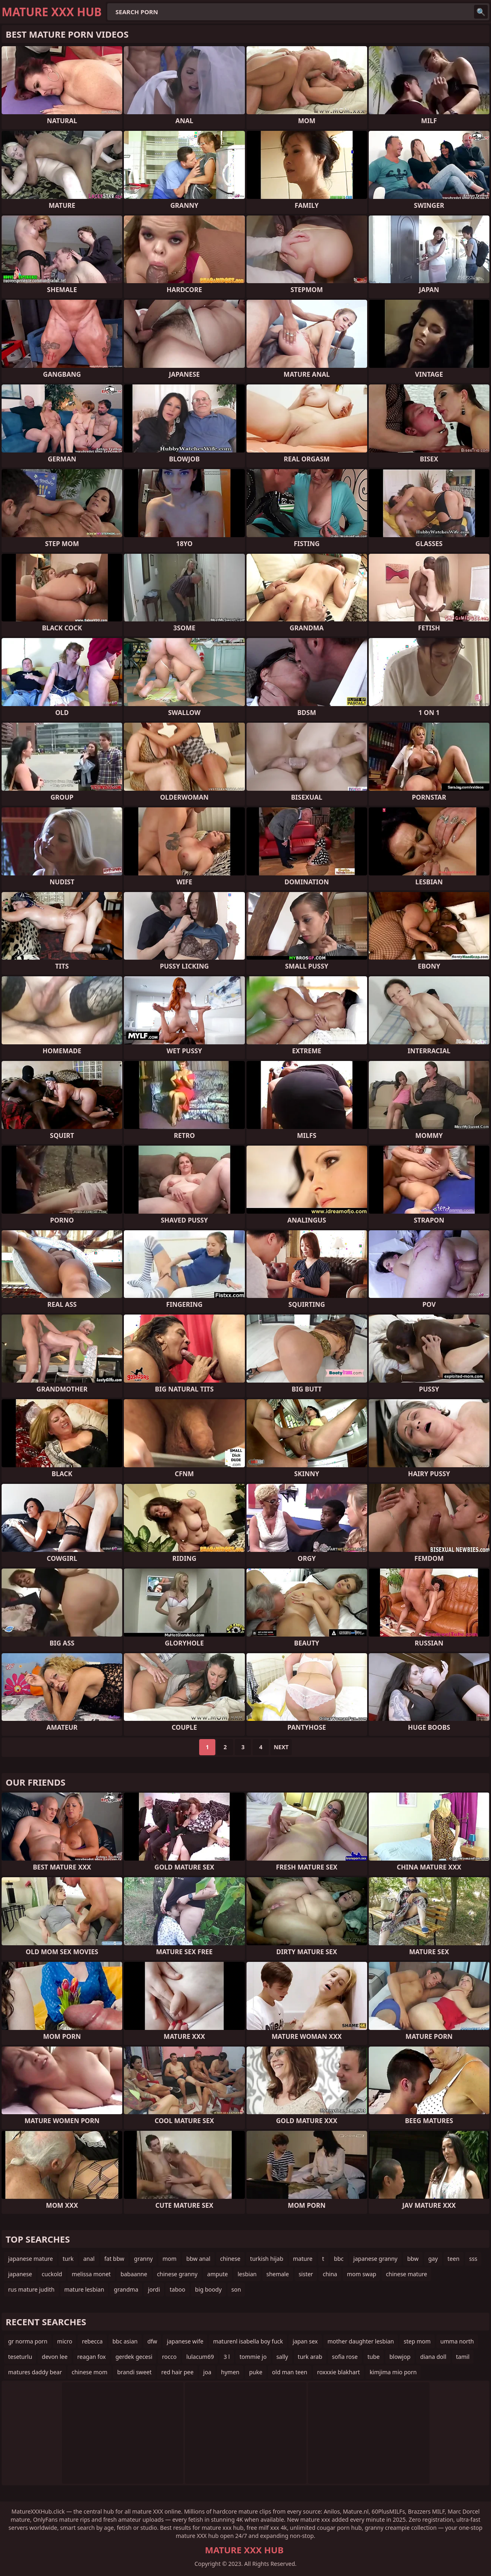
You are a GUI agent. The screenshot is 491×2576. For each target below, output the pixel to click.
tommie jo (253, 2356)
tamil (463, 2356)
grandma (126, 2289)
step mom (417, 2341)
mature (302, 2258)
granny (143, 2258)
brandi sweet (134, 2372)
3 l (226, 2356)
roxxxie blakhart (338, 2372)
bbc (339, 2258)
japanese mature (30, 2258)
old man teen (289, 2372)
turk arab (310, 2356)
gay (433, 2258)
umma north (457, 2341)
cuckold (52, 2274)
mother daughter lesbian (360, 2341)
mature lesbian (84, 2289)
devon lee (55, 2356)
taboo (177, 2289)
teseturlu (20, 2356)
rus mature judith (31, 2289)
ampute (217, 2274)
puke (255, 2372)
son (236, 2289)
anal (89, 2258)
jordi (154, 2289)
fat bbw (114, 2258)
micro (64, 2341)
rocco (169, 2356)
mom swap (361, 2274)
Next (281, 1747)
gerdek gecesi (133, 2356)
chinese (230, 2258)
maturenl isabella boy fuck (248, 2341)
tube (374, 2356)
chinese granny (177, 2274)
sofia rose (345, 2356)
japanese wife (185, 2341)
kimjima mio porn (393, 2372)
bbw (413, 2258)
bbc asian (125, 2341)
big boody (208, 2289)
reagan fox (91, 2356)
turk (68, 2258)
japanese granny (375, 2258)
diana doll (433, 2356)
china (330, 2274)
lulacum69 (200, 2356)
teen (454, 2258)
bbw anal (198, 2258)
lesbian (247, 2274)
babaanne (134, 2274)
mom (169, 2258)
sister (306, 2274)
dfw (152, 2341)
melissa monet (91, 2274)
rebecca (92, 2341)
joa (207, 2372)
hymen (230, 2372)
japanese (20, 2274)
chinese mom (89, 2372)
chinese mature (406, 2274)
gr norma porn (27, 2341)
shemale (277, 2274)
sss (473, 2258)
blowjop (399, 2356)
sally (282, 2356)
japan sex (305, 2341)
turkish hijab (266, 2258)
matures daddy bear (35, 2372)
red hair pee (177, 2372)
